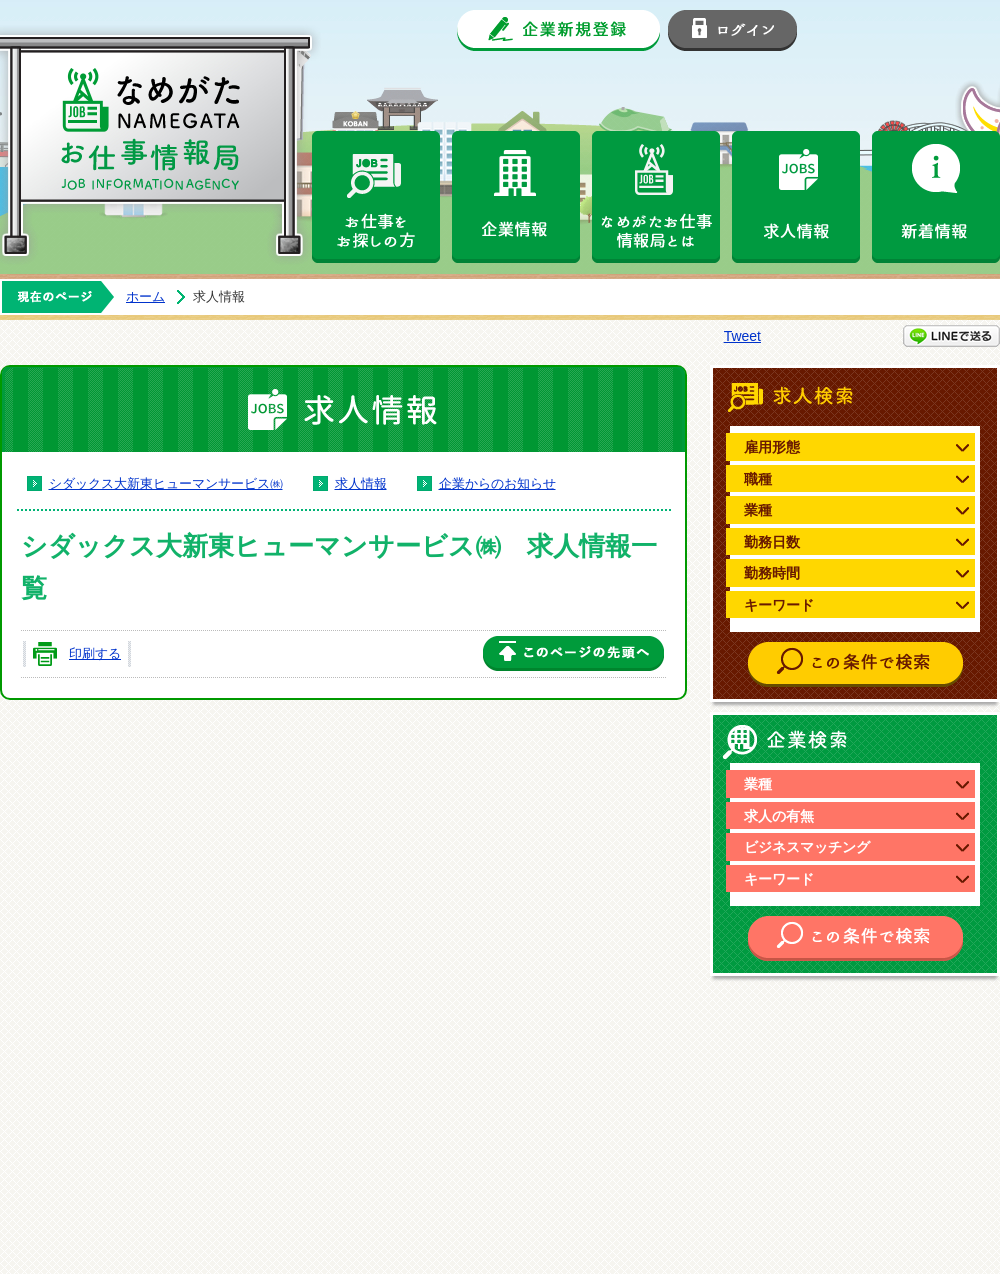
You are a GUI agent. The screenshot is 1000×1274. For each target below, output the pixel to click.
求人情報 (796, 197)
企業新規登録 (558, 30)
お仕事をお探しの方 (376, 197)
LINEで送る (951, 336)
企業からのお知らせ (497, 483)
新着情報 (936, 197)
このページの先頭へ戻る (573, 654)
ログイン (732, 30)
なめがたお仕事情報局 (170, 130)
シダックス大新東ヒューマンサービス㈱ (166, 483)
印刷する (95, 653)
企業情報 (516, 197)
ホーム (145, 296)
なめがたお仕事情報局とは (656, 197)
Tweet (742, 336)
